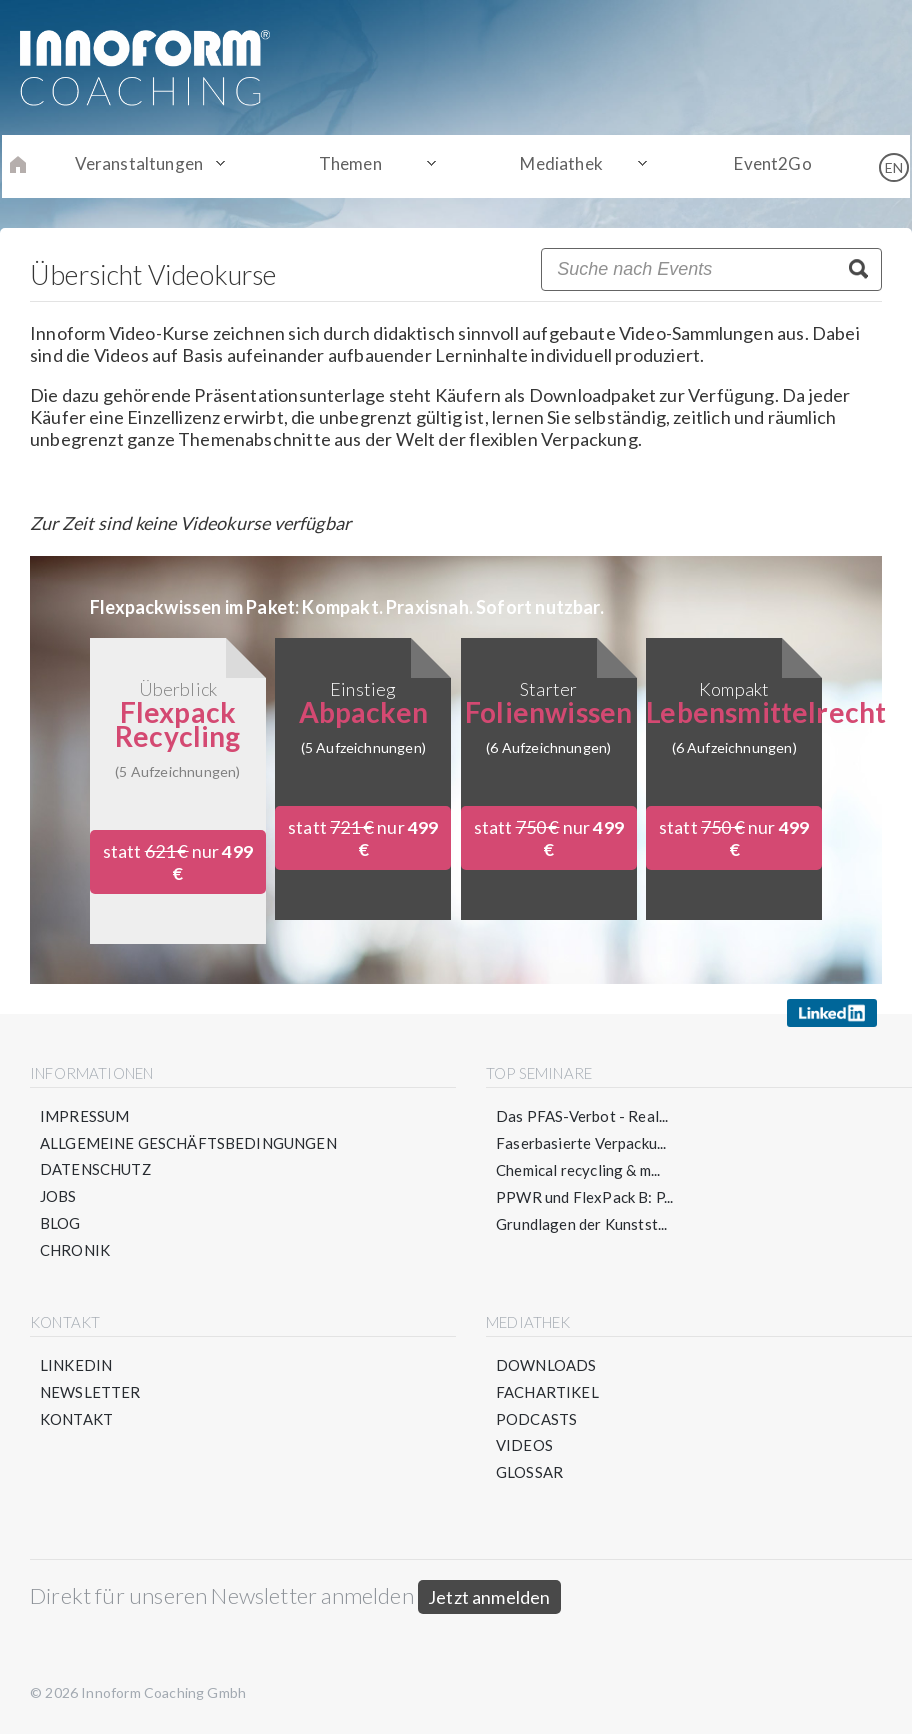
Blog (60, 1224)
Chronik (75, 1251)
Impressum (85, 1116)
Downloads (546, 1367)
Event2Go (761, 165)
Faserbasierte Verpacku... (581, 1143)
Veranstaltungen (150, 165)
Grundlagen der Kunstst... (582, 1224)
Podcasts (536, 1421)
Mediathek (557, 165)
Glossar (529, 1475)
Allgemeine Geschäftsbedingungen (189, 1143)
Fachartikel (547, 1394)
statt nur (177, 862)
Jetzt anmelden (489, 1600)
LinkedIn (76, 1367)
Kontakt (76, 1421)
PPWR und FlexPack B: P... (585, 1197)
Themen (354, 165)
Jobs (58, 1197)
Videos (524, 1448)
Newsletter (90, 1394)
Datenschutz (96, 1170)
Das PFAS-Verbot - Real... (582, 1116)
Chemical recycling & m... (578, 1170)
